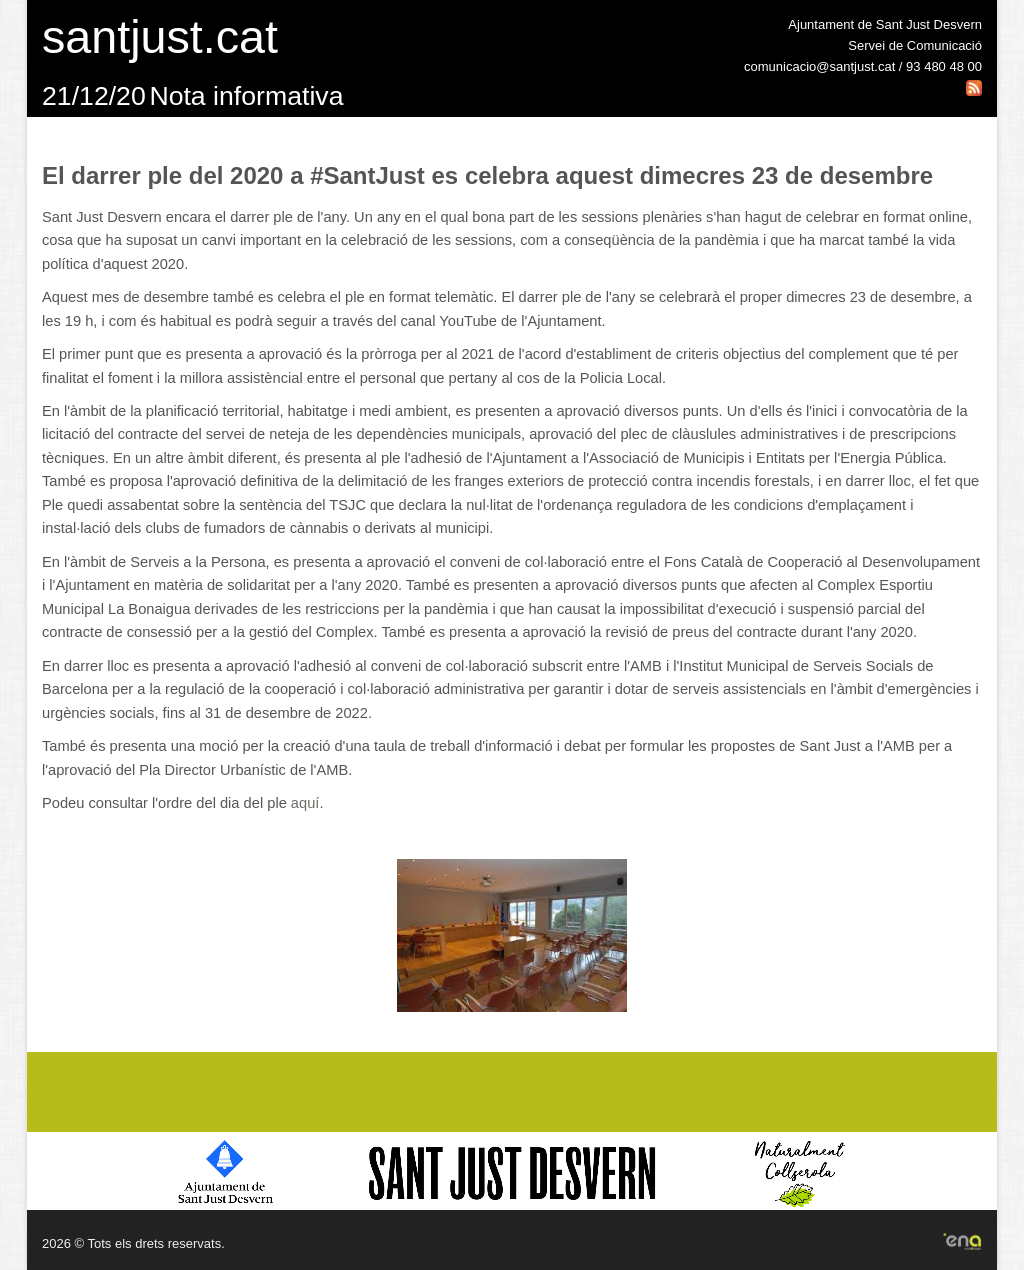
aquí (305, 803)
